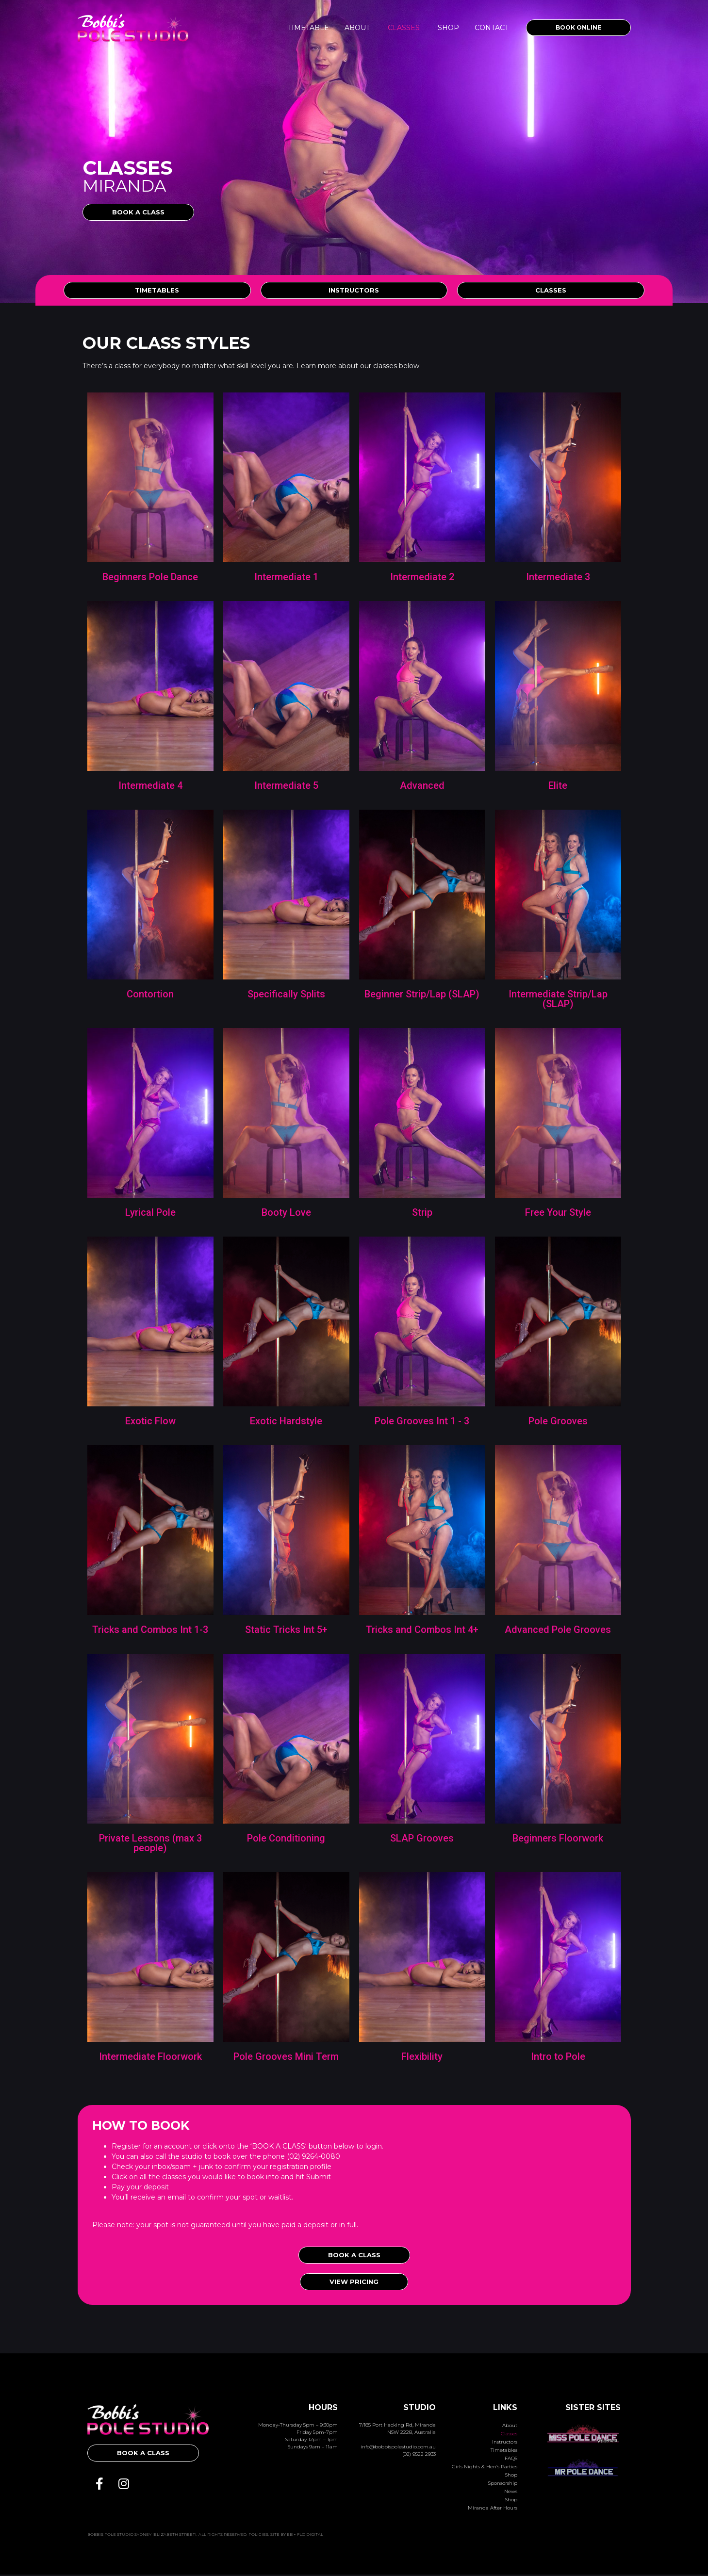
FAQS (511, 2460)
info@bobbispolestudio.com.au (398, 2448)
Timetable (308, 27)
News (510, 2493)
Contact (492, 27)
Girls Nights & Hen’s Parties (484, 2468)
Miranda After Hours (492, 2510)
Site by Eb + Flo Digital (296, 2536)
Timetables (504, 2452)
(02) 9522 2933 (419, 2455)
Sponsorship (502, 2485)
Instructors (504, 2444)
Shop (448, 27)
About (357, 27)
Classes (404, 27)
